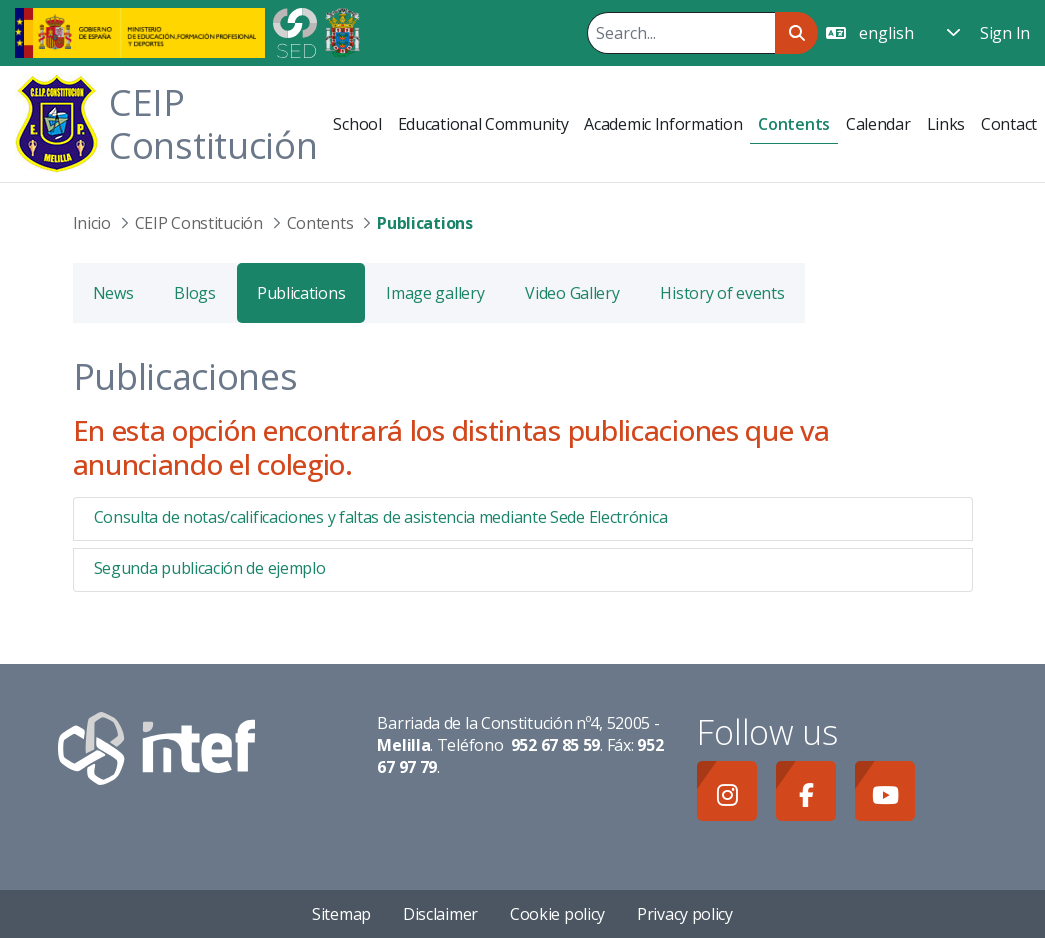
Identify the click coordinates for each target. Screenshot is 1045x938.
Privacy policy (685, 914)
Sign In (1005, 33)
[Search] (681, 33)
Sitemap (341, 914)
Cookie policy (557, 914)
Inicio (92, 223)
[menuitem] (357, 124)
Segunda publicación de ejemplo (210, 568)
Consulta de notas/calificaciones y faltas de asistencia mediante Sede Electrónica (381, 517)
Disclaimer (440, 914)
